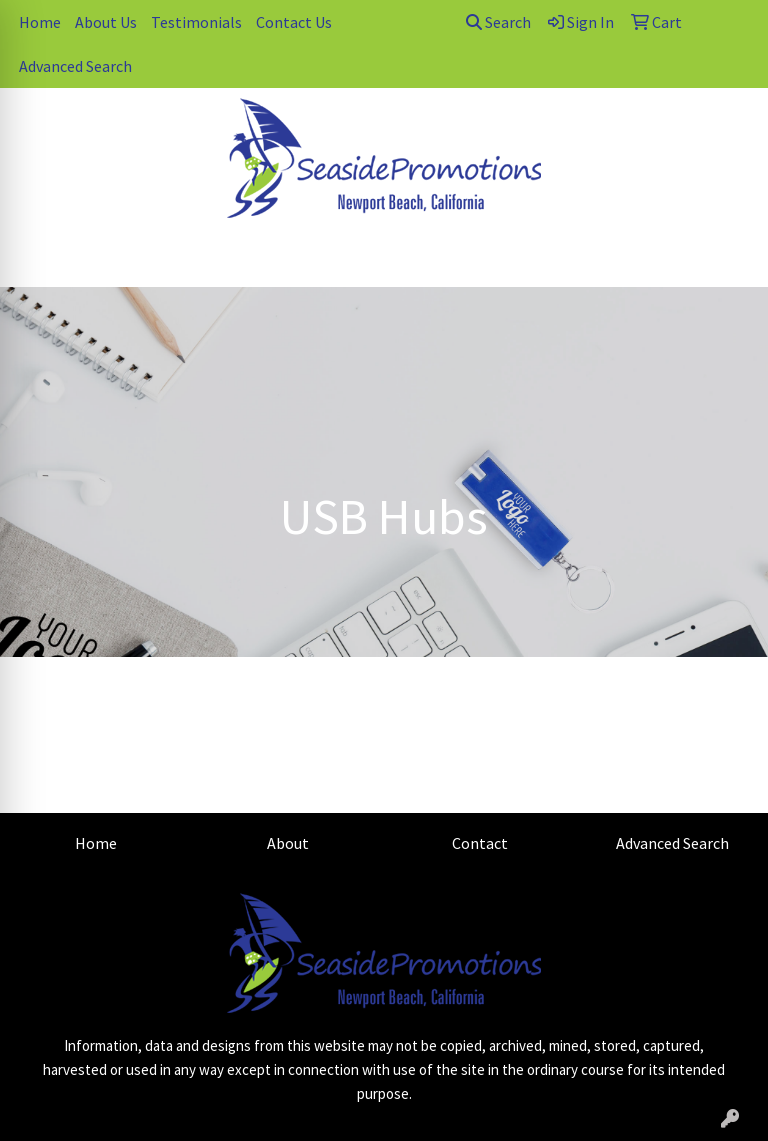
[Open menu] (728, 258)
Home (40, 22)
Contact (480, 843)
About (288, 843)
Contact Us (294, 22)
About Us (106, 22)
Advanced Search (75, 66)
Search (498, 22)
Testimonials (196, 22)
